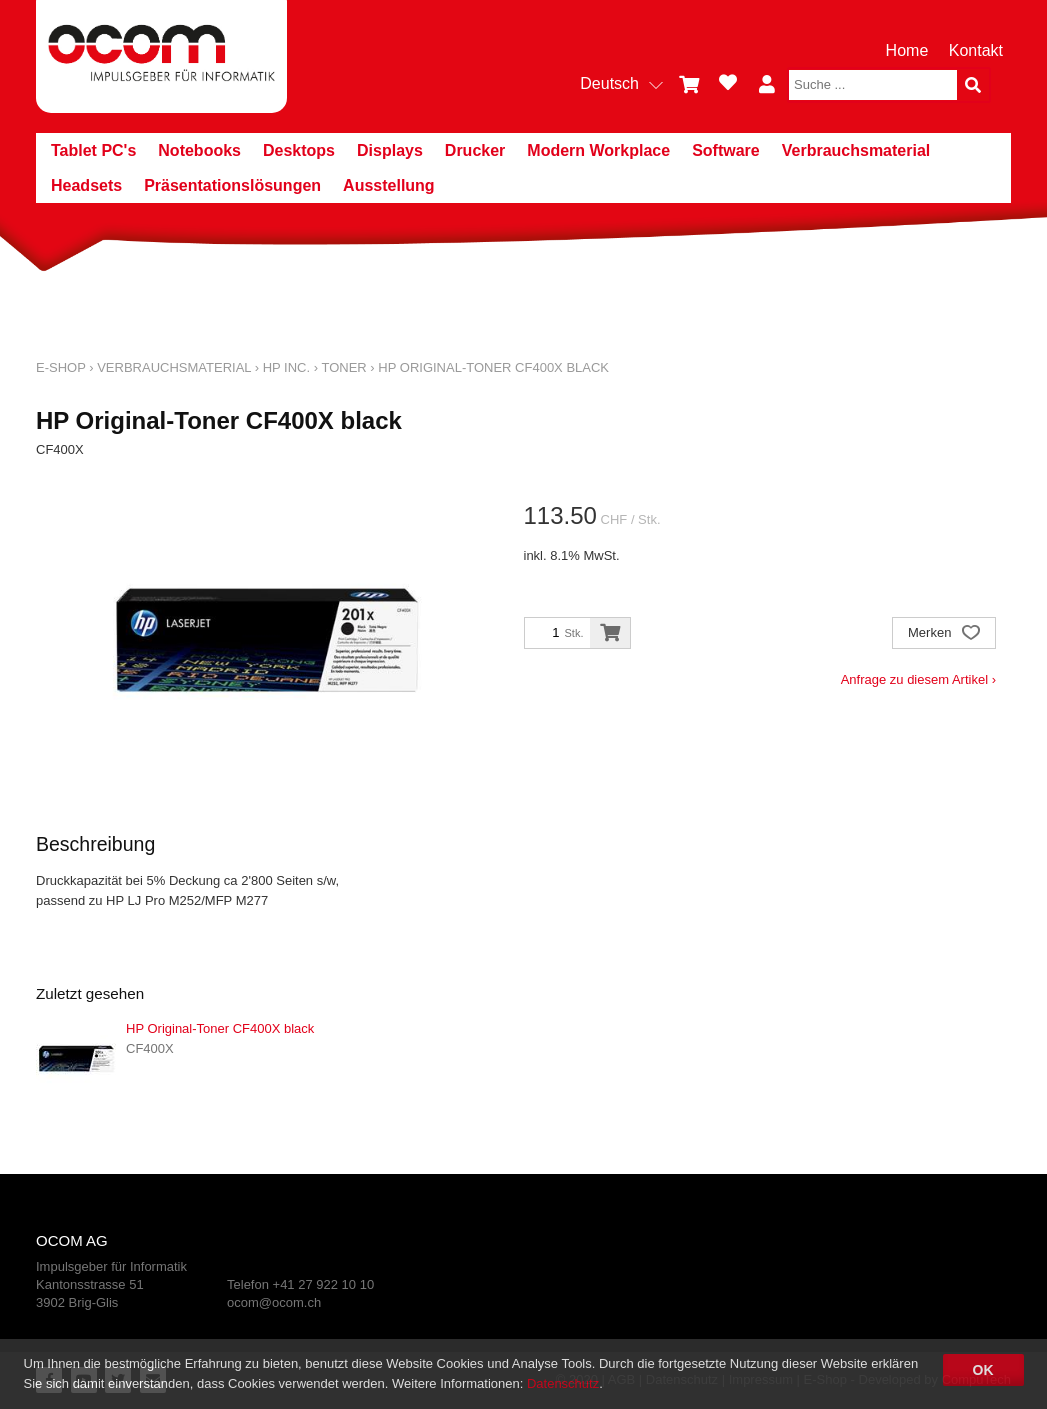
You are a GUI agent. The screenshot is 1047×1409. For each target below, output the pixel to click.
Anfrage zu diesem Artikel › (918, 679)
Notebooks (199, 150)
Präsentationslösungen (232, 185)
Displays (390, 150)
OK (983, 1370)
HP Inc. (286, 367)
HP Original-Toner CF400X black (493, 367)
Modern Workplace (598, 150)
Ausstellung (389, 185)
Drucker (475, 150)
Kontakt (976, 50)
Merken (944, 634)
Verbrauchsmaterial (856, 150)
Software (726, 150)
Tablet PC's (93, 150)
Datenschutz (563, 1383)
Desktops (299, 150)
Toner (343, 367)
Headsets (86, 185)
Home (907, 50)
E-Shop (61, 367)
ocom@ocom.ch (274, 1302)
